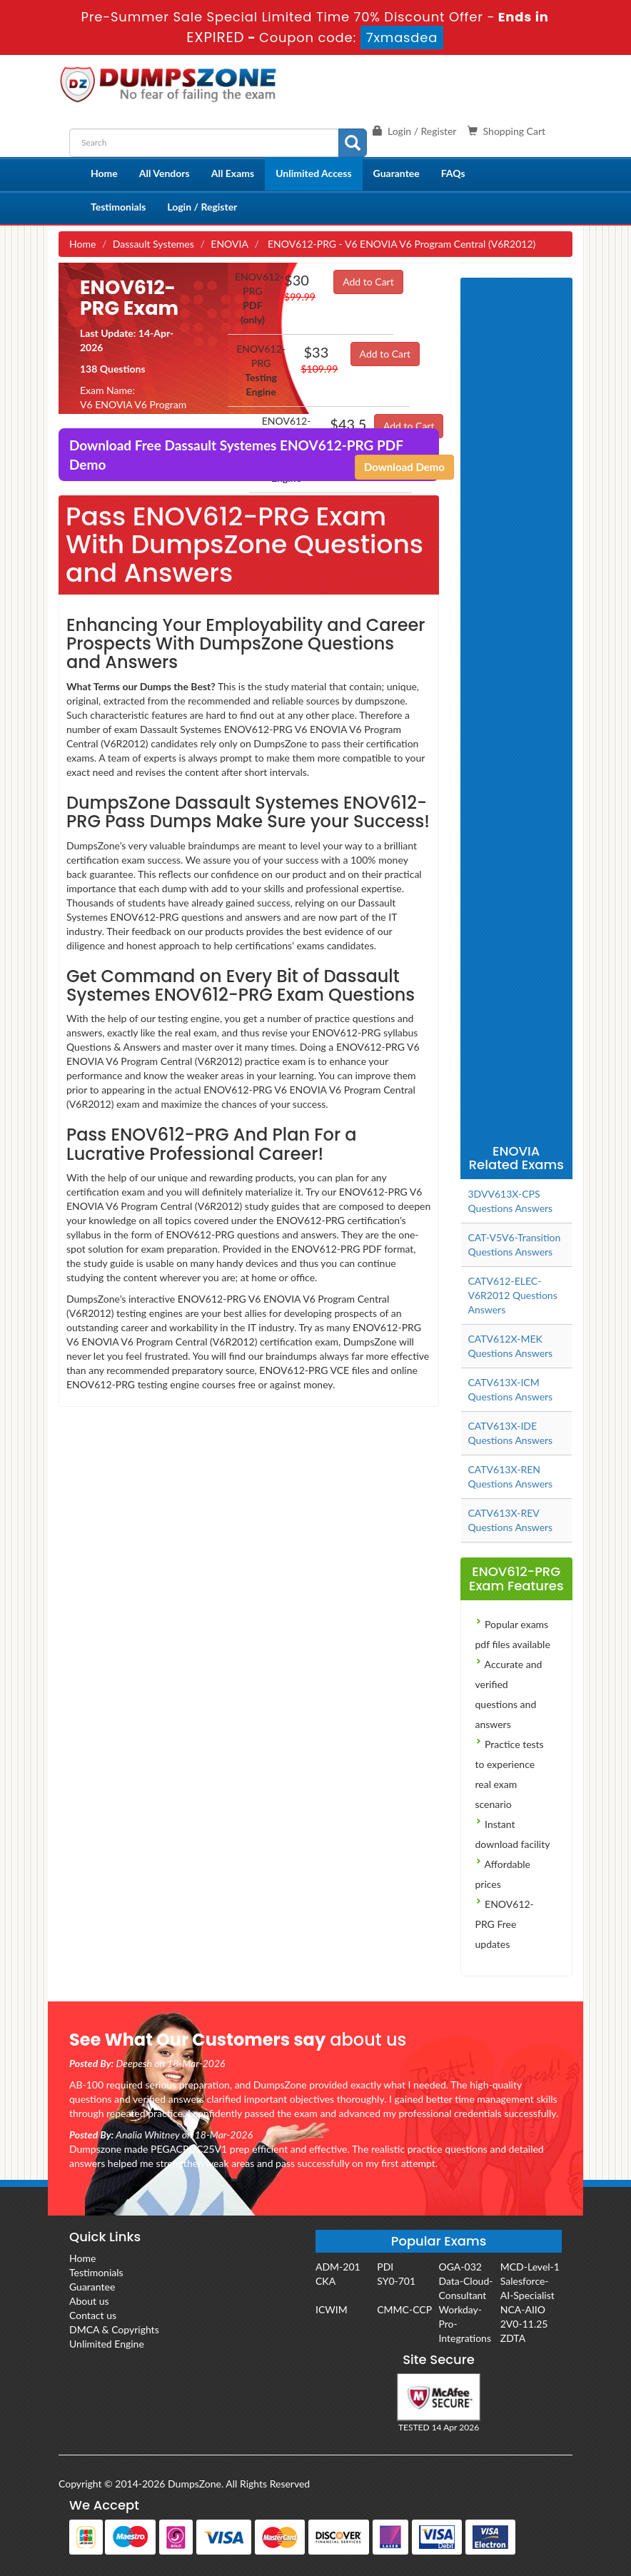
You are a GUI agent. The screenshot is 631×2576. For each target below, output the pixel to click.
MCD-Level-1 (530, 2267)
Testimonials (118, 207)
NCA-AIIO (522, 2309)
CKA (325, 2281)
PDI (385, 2267)
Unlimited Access (313, 173)
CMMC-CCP (404, 2309)
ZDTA (512, 2338)
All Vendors (164, 173)
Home (104, 173)
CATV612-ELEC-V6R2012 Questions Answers (512, 1295)
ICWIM (332, 2309)
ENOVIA (229, 244)
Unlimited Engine (106, 2344)
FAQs (453, 173)
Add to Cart (368, 282)
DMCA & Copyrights (114, 2329)
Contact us (92, 2315)
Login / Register (202, 207)
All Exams (232, 173)
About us (89, 2301)
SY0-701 (396, 2281)
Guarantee (396, 173)
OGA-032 (460, 2267)
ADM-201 (338, 2267)
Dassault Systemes (153, 244)
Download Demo (404, 466)
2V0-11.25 (524, 2324)
